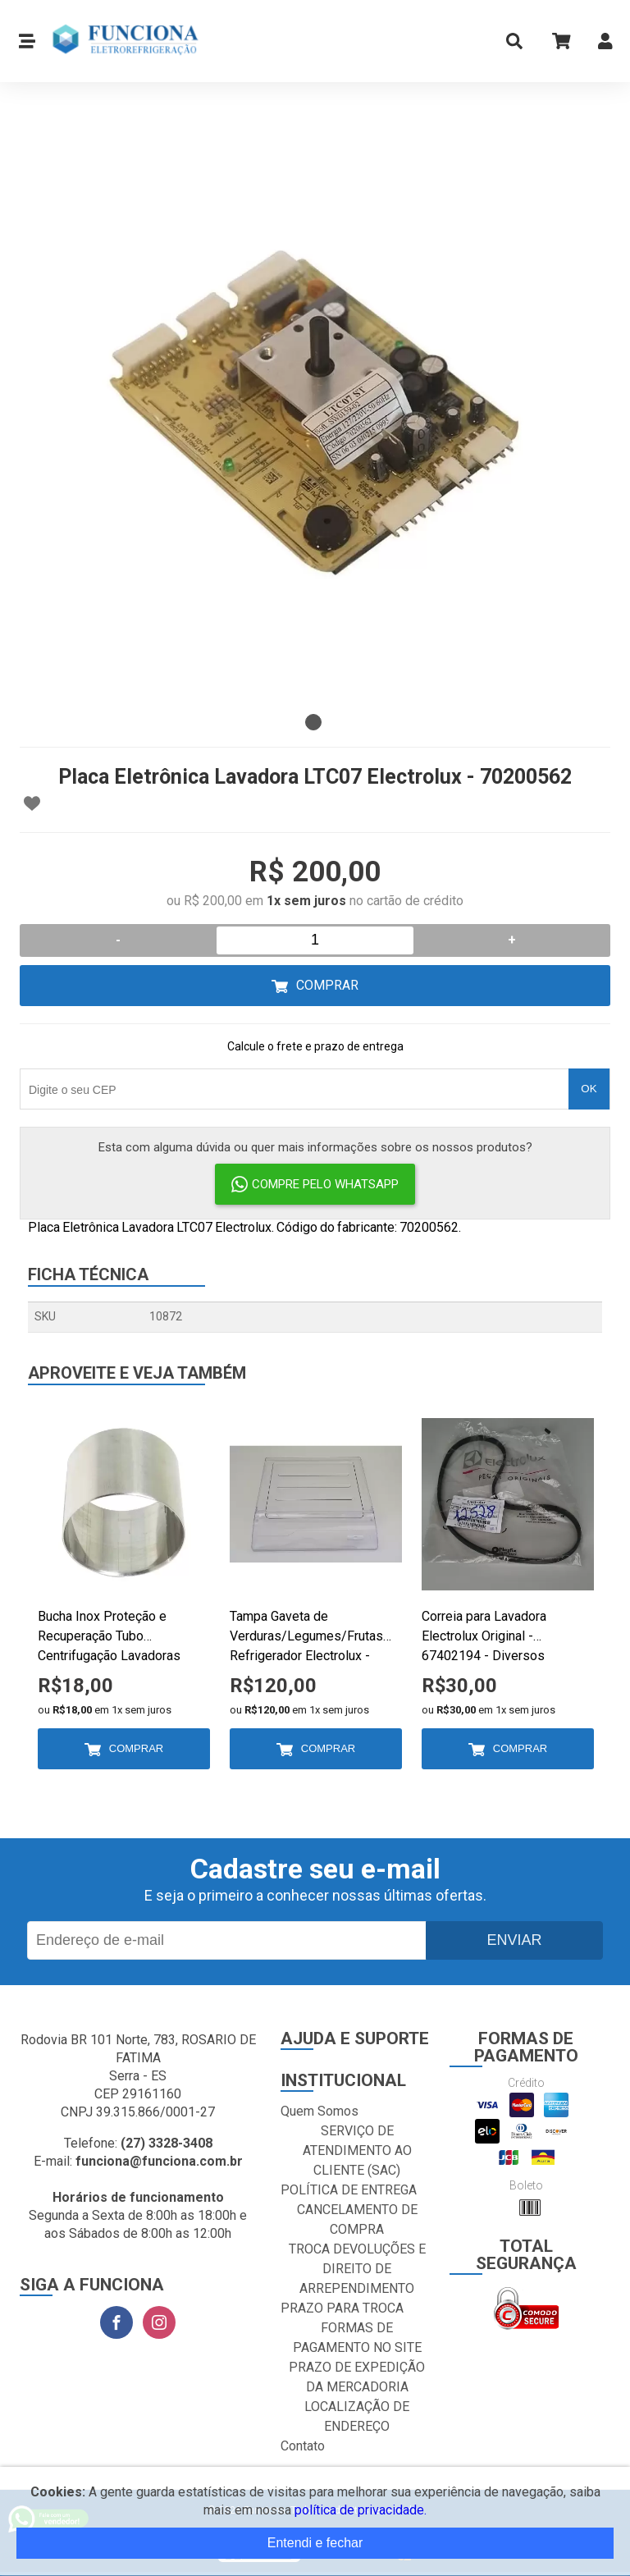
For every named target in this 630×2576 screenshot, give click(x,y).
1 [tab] (313, 722)
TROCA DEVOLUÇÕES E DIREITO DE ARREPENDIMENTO (357, 2268)
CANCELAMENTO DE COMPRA (357, 2219)
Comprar (327, 985)
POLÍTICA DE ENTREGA (349, 2190)
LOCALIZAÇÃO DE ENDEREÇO (356, 2416)
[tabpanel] (315, 410)
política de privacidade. (360, 2510)
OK (588, 1088)
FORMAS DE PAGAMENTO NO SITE (357, 2337)
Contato (303, 2446)
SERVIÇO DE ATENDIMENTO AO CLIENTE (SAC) (357, 2150)
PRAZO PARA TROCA (342, 2308)
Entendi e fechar (315, 2543)
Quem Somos (319, 2111)
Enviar (513, 1940)
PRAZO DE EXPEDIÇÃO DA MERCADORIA (357, 2377)
